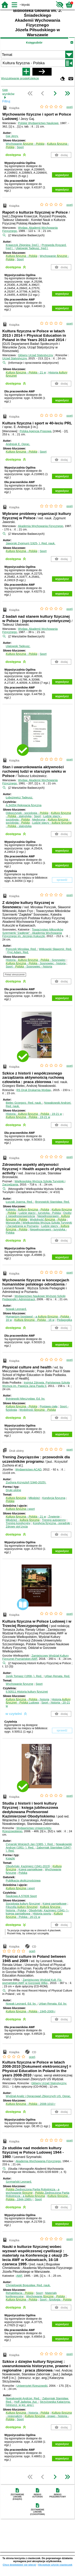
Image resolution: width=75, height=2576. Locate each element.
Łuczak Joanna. (20, 1201)
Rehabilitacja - (19, 2293)
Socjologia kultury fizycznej (23, 1903)
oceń (69, 107)
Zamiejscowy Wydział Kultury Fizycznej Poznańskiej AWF (35, 1657)
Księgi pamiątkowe (31, 1869)
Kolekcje (33, 78)
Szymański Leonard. (19, 2181)
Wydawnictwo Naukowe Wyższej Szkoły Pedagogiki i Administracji (34, 1297)
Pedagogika (64, 1320)
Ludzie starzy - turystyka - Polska (40, 1213)
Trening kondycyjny (18, 1523)
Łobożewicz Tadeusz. (19, 797)
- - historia (27, 1699)
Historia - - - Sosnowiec (36, 960)
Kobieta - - (27, 1209)
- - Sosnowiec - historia (36, 963)
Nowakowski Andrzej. (23, 2398)
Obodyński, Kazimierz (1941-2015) (28, 1866)
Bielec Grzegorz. (24, 1102)
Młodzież (34, 1498)
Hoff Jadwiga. (26, 2401)
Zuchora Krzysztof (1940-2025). (26, 1482)
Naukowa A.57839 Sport (21, 1896)
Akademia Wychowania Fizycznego (40, 526)
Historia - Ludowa (38, 1701)
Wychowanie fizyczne (19, 1683)
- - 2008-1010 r (30, 2103)
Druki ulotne (13, 1490)
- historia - (27, 2412)
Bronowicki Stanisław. (52, 1201)
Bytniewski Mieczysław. (25, 1398)
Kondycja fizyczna (53, 1498)
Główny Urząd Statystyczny (35, 355)
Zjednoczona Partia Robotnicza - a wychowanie (32, 2191)
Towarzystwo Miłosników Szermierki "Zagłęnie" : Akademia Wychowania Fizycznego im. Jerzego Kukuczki (32, 933)
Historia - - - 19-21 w (34, 1113)
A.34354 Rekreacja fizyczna (23, 805)
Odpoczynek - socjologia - (27, 813)
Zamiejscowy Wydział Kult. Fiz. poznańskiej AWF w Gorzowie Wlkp (32, 1981)
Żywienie (54, 1516)
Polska (23, 1872)
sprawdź (62, 879)
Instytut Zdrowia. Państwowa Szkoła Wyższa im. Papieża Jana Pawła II (36, 1384)
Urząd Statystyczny (14, 358)
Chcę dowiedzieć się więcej (19, 2564)
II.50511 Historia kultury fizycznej (27, 1691)
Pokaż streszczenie (15, 974)
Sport (20, 147)
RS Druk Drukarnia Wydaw (33, 1090)
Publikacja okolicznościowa (23, 1880)
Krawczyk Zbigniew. (23, 245)
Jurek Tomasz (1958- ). (24, 1676)
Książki (10, 1858)
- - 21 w (26, 372)
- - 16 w (34, 1320)
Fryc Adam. (18, 952)
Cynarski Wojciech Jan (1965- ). (30, 1844)
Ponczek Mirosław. (21, 949)
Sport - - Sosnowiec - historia (29, 966)
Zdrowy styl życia (17, 1526)
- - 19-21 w (28, 1117)
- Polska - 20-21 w (34, 1915)
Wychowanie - (25, 143)
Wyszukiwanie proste (14, 78)
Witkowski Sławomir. (55, 949)
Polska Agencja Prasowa (35, 431)
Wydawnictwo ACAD (28, 1469)
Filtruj (6, 101)
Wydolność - (48, 1219)
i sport (20, 1508)
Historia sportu (42, 1913)
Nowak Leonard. (16, 1309)
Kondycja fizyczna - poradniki (51, 1523)
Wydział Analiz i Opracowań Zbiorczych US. (38, 2096)
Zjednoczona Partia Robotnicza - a (37, 2194)
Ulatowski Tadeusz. (32, 248)
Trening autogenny (54, 1520)
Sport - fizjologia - (55, 2299)
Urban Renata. (57, 1676)
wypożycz (62, 175)
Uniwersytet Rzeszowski (31, 2385)
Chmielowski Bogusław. (28, 2285)
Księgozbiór (34, 42)
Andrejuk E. (18, 444)
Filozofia (22, 1907)
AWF (19, 2275)
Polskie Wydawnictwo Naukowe (38, 123)
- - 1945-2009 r (30, 2011)
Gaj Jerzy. (12, 136)
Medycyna (38, 819)
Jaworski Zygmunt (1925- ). (30, 543)
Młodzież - (23, 1520)
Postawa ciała (48, 1406)
